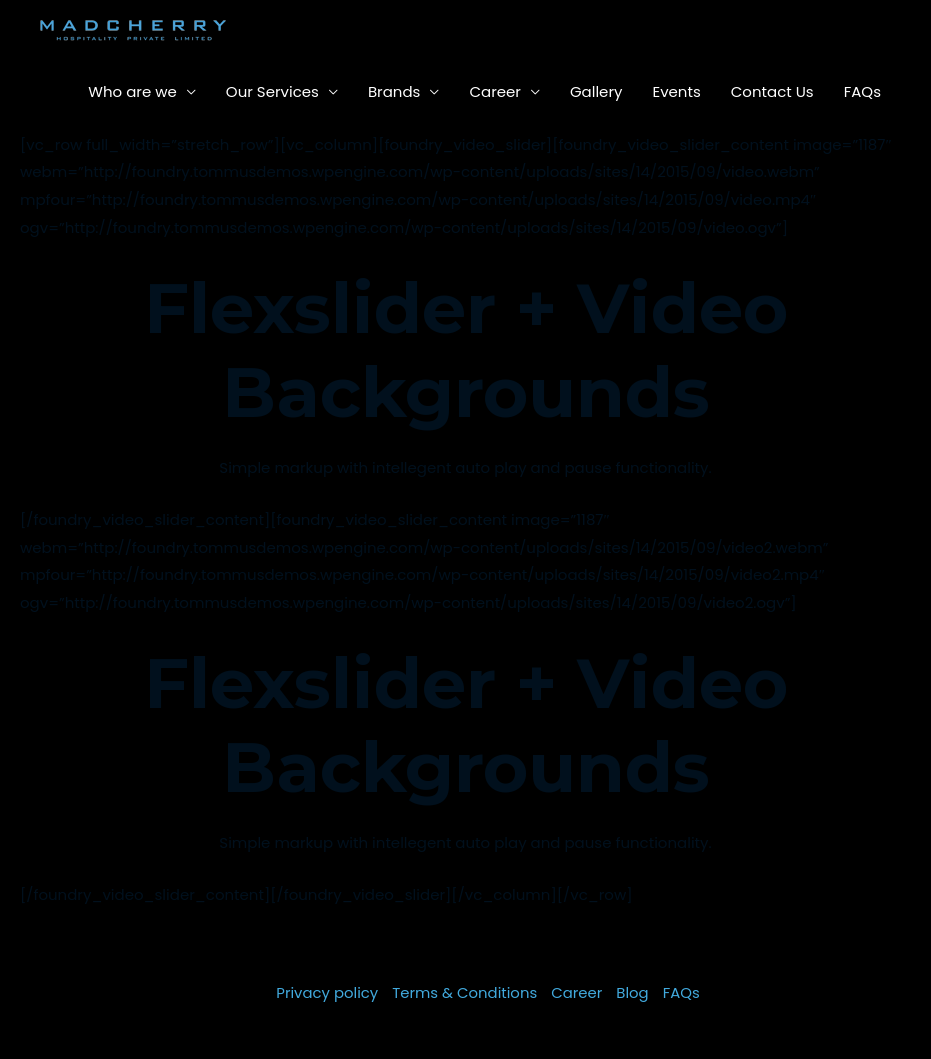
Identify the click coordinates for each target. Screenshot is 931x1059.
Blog (633, 992)
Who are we (132, 91)
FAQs (862, 91)
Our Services (272, 91)
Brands (394, 91)
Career (495, 91)
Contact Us (772, 91)
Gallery (596, 91)
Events (676, 91)
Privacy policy (326, 992)
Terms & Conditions (465, 992)
